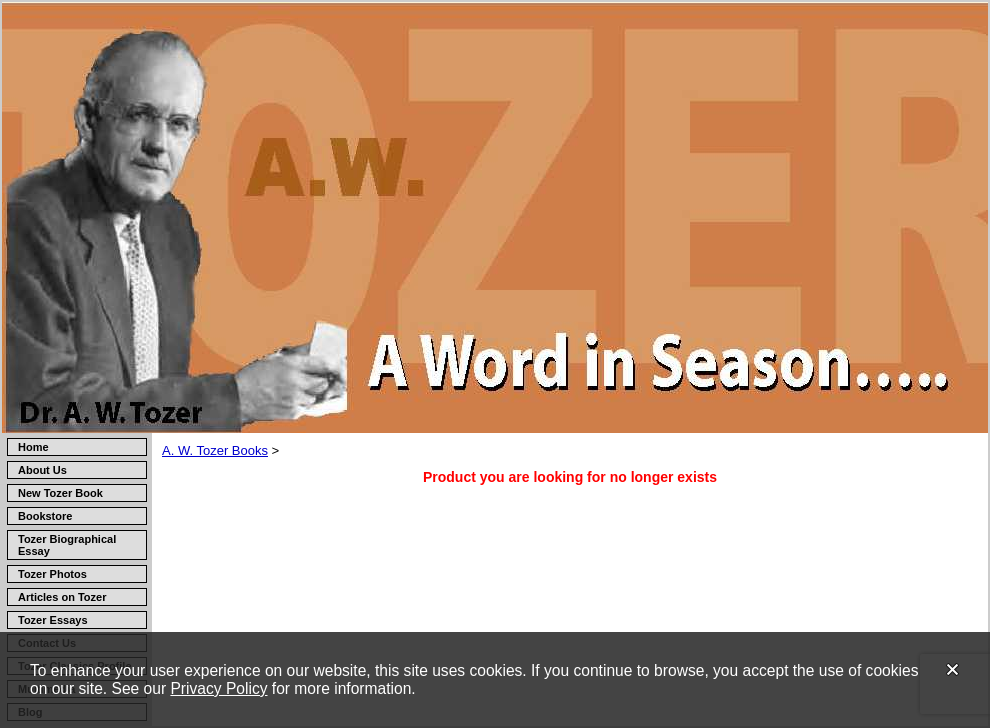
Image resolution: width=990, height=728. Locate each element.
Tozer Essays (53, 620)
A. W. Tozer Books (215, 450)
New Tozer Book (60, 493)
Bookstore (45, 516)
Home (33, 447)
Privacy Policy (218, 688)
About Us (42, 470)
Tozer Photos (52, 574)
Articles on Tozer (62, 597)
